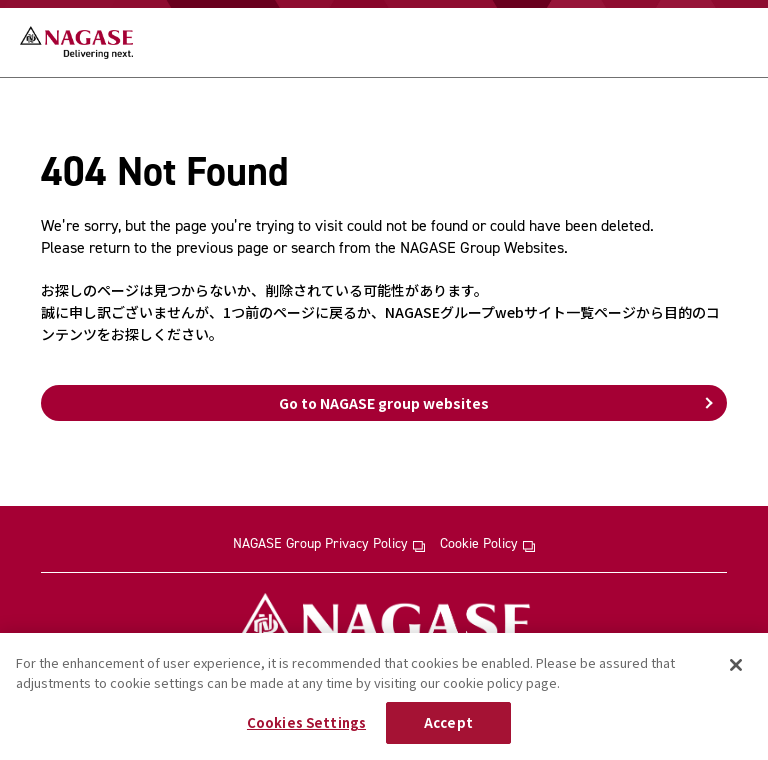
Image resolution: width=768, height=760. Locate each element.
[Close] (736, 665)
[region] (384, 696)
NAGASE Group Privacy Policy (329, 544)
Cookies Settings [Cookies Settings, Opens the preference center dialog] (306, 722)
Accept (448, 722)
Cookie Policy (487, 544)
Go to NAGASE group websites (384, 403)
